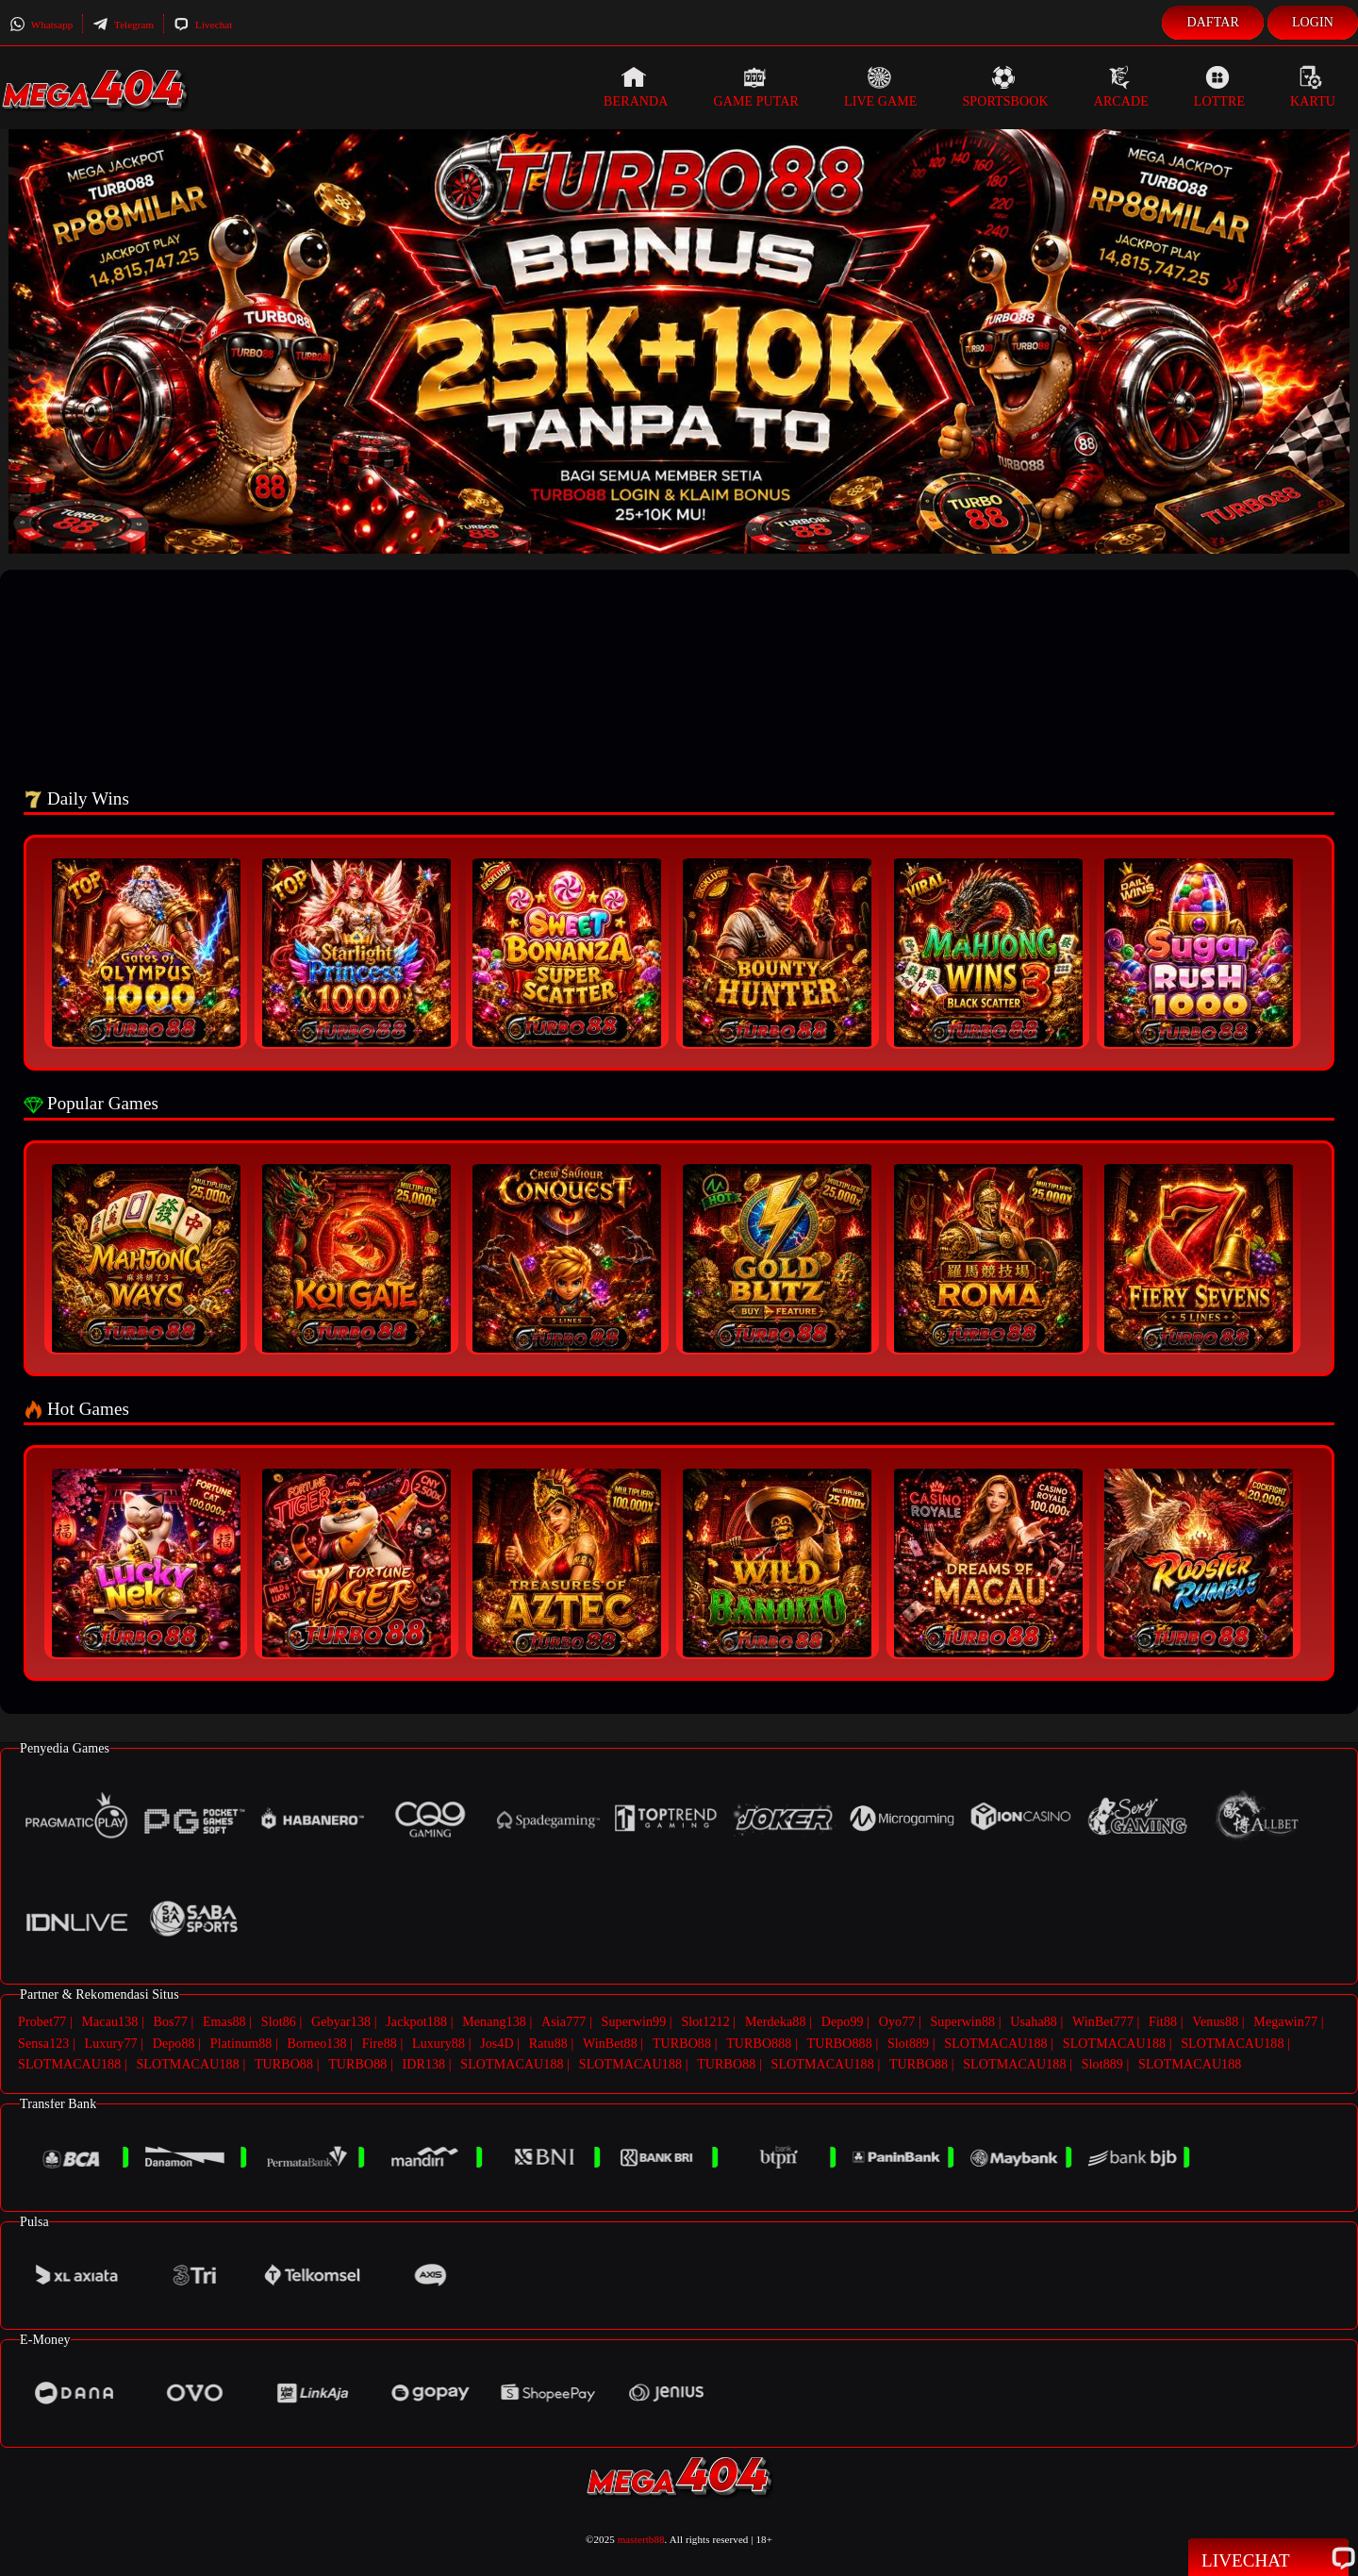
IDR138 (423, 2061)
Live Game (881, 86)
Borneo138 (316, 2042)
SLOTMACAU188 (995, 2042)
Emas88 (224, 2022)
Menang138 (494, 2022)
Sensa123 (43, 2042)
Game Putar (756, 86)
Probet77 (42, 2022)
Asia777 (563, 2022)
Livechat (203, 24)
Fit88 (1163, 2022)
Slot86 (278, 2022)
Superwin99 (634, 2022)
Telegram (123, 24)
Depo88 (174, 2042)
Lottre (1219, 86)
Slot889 (908, 2042)
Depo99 (842, 2022)
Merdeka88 (775, 2022)
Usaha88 (1033, 2022)
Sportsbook (1005, 86)
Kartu (1312, 86)
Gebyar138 (341, 2022)
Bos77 (171, 2022)
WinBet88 (610, 2042)
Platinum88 (241, 2042)
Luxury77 (111, 2042)
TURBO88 (682, 2042)
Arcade (1121, 86)
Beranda (636, 86)
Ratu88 (548, 2042)
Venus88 (1215, 2022)
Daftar (1212, 22)
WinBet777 (1103, 2022)
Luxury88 (438, 2042)
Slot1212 (705, 2022)
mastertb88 (641, 2535)
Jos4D (497, 2042)
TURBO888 (758, 2042)
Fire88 (379, 2042)
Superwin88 (962, 2022)
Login (1312, 22)
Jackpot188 (416, 2022)
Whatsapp (41, 24)
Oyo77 (897, 2022)
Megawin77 (1285, 2022)
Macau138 (109, 2022)
